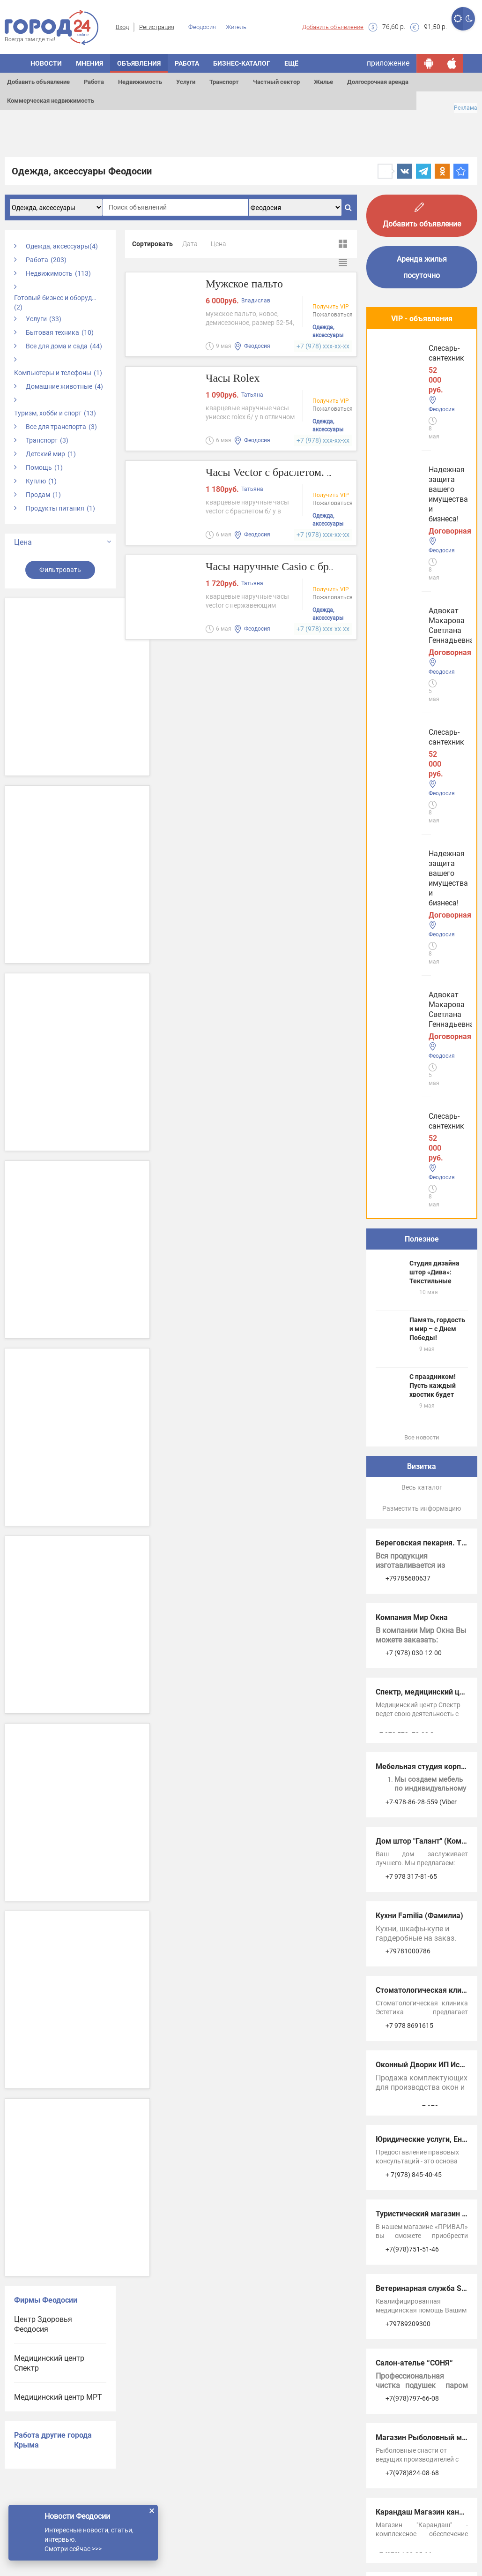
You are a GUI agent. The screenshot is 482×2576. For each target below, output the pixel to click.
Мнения (89, 63)
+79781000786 (408, 1299)
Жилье (323, 81)
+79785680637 (408, 926)
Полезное (422, 587)
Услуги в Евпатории (410, 2115)
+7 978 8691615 (409, 1374)
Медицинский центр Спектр (49, 2363)
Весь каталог (421, 835)
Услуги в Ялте (399, 2144)
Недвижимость (140, 81)
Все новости (421, 785)
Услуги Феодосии (405, 2028)
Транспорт (224, 81)
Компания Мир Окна (412, 965)
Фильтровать (60, 569)
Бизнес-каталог (241, 63)
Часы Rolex (235, 378)
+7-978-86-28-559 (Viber (421, 1150)
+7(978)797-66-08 (412, 1746)
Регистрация (156, 26)
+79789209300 (408, 1672)
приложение (388, 63)
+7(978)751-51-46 (412, 1597)
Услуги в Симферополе (416, 2086)
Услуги (185, 81)
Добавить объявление (332, 26)
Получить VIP (330, 307)
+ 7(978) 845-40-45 (414, 1523)
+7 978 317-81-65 (411, 1224)
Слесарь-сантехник (412, 529)
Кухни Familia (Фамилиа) (419, 1263)
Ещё (291, 63)
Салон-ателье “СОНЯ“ (414, 1711)
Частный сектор (276, 81)
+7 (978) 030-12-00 (414, 1001)
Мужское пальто (248, 284)
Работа (94, 81)
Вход (122, 26)
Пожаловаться (332, 315)
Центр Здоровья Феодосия (43, 2324)
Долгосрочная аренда (377, 81)
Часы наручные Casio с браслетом (293, 567)
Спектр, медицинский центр (426, 1040)
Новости (46, 63)
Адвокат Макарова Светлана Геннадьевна (419, 455)
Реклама (465, 108)
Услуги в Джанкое (407, 2173)
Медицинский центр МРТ (58, 2397)
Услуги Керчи (399, 2057)
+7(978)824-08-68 (412, 1821)
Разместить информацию (421, 856)
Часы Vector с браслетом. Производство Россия (328, 473)
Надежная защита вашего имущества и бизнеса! (415, 371)
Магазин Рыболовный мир (423, 1785)
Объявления (139, 63)
